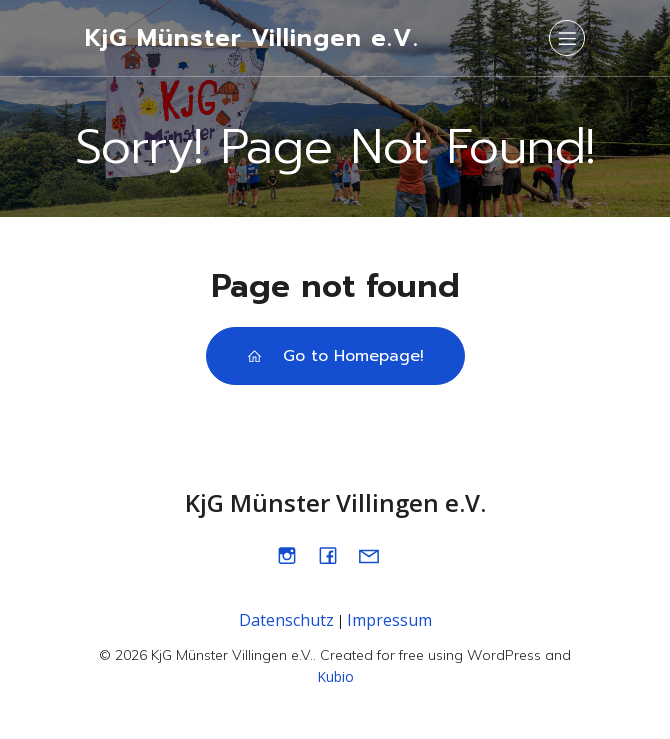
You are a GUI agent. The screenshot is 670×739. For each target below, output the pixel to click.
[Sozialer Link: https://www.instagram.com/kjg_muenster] (294, 554)
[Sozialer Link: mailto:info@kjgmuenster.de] (376, 554)
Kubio (335, 676)
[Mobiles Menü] (567, 38)
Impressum (389, 620)
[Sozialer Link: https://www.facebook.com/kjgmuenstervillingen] (335, 554)
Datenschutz (286, 620)
